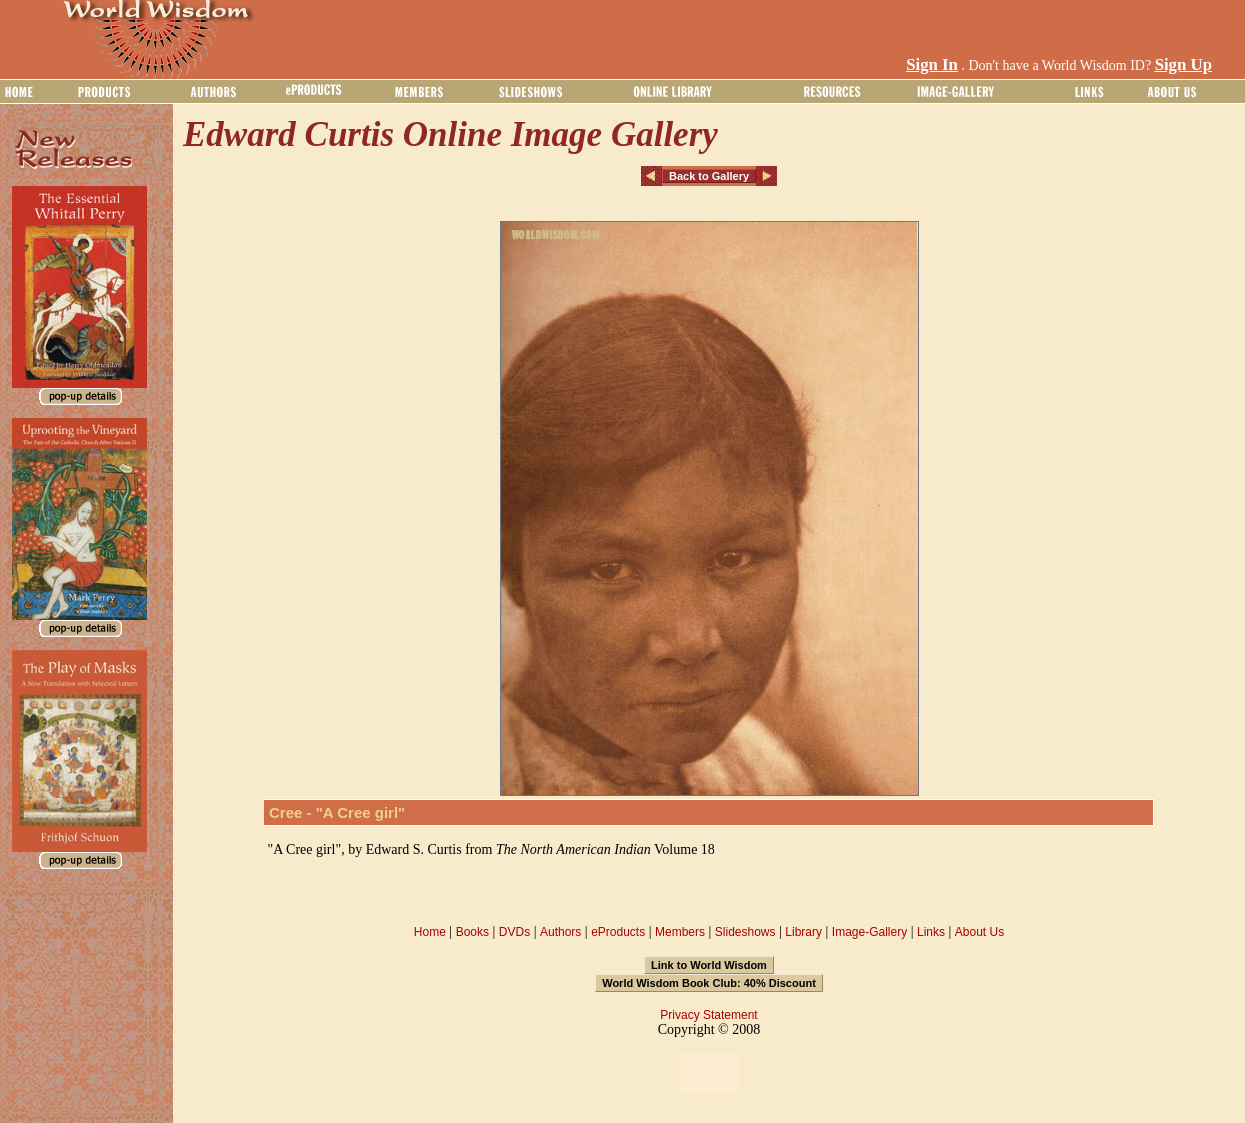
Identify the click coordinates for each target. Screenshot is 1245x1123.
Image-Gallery (869, 932)
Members (680, 932)
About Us (979, 932)
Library (803, 932)
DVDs (514, 932)
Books (472, 932)
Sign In (932, 64)
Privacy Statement (708, 1015)
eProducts (618, 932)
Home (430, 932)
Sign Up (1183, 64)
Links (931, 932)
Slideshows (745, 932)
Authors (560, 932)
